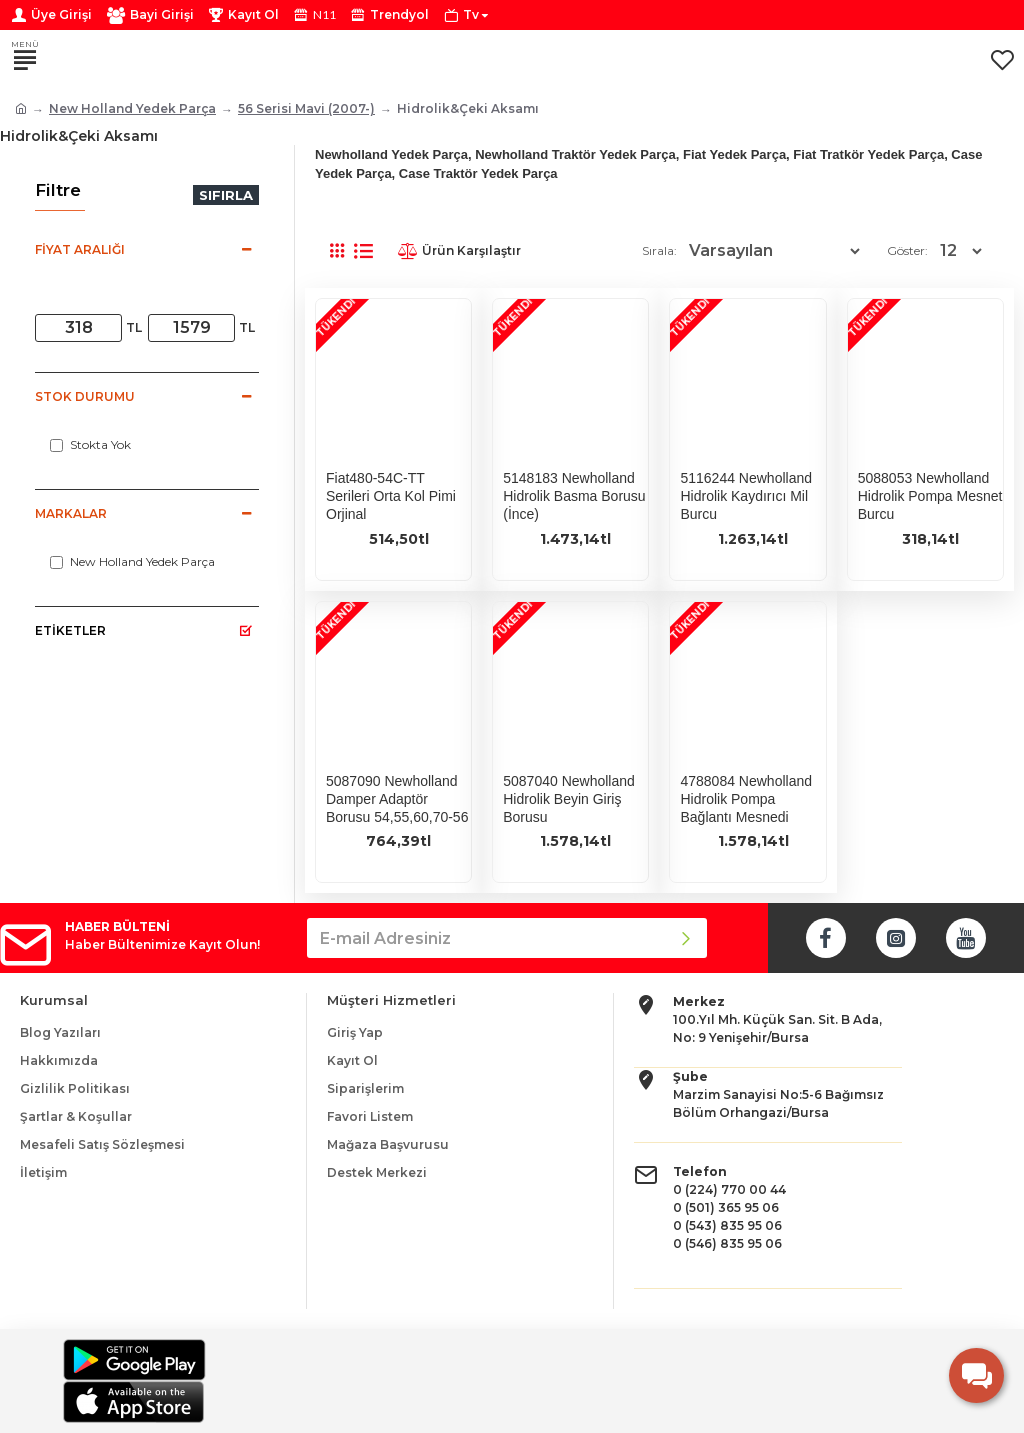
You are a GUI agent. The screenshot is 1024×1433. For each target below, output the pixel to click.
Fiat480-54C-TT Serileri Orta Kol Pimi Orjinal (391, 496)
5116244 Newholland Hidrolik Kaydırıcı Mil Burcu (746, 496)
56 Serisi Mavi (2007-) (306, 108)
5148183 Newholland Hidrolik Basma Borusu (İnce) (574, 496)
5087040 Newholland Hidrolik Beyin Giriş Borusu (569, 799)
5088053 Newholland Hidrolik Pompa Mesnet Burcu (930, 496)
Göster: (907, 250)
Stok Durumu (85, 396)
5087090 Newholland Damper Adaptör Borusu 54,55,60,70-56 (397, 799)
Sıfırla (226, 195)
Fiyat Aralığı (80, 249)
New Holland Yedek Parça (132, 108)
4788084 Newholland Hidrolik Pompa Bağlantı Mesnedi (746, 799)
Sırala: (659, 250)
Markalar (71, 513)
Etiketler (70, 630)
